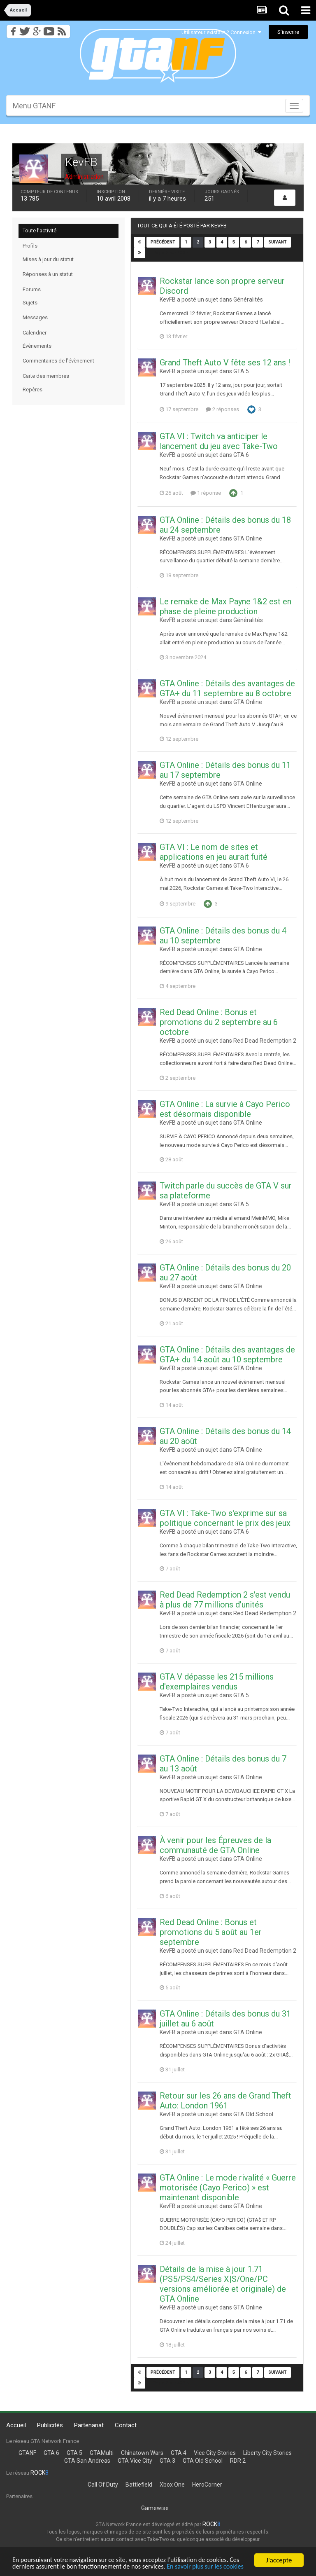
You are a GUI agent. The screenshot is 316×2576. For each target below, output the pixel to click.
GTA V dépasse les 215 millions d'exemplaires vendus (217, 1682)
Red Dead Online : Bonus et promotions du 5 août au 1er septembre (211, 1932)
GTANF (27, 2453)
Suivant (277, 242)
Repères (32, 389)
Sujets (30, 302)
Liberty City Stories (267, 2453)
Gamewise (155, 2508)
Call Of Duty (103, 2484)
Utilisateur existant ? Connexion (221, 32)
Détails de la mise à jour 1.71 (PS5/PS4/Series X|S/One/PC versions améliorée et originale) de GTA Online (223, 2284)
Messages (35, 317)
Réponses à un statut (48, 274)
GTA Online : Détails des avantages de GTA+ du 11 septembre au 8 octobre (227, 688)
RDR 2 (238, 2460)
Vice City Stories (215, 2453)
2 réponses (222, 409)
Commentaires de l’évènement (58, 361)
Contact (126, 2425)
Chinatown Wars (142, 2453)
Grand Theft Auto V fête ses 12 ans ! (225, 362)
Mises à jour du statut (48, 259)
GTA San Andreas (87, 2460)
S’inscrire (288, 32)
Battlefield (138, 2484)
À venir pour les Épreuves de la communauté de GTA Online (215, 1845)
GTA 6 (241, 455)
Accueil (16, 2425)
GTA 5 (241, 371)
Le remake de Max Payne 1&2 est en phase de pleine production (225, 606)
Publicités (50, 2425)
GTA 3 (167, 2460)
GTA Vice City (135, 2460)
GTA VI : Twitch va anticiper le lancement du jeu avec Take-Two (219, 441)
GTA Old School (253, 2114)
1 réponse (206, 493)
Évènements (37, 346)
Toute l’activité (39, 230)
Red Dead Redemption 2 (264, 1040)
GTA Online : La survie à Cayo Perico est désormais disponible (225, 1109)
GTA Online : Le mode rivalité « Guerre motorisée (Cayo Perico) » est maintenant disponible (228, 2187)
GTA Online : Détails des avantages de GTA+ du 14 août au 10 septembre (227, 1354)
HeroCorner (207, 2484)
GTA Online (247, 538)
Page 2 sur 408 (171, 252)
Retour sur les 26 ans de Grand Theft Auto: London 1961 (225, 2100)
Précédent (163, 242)
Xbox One (172, 2484)
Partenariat (89, 2425)
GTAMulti (102, 2453)
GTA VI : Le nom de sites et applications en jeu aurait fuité (213, 852)
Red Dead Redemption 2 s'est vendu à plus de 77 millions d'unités (225, 1600)
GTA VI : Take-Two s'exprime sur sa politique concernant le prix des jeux (225, 1518)
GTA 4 (178, 2453)
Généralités (248, 299)
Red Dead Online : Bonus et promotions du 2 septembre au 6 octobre (219, 1022)
